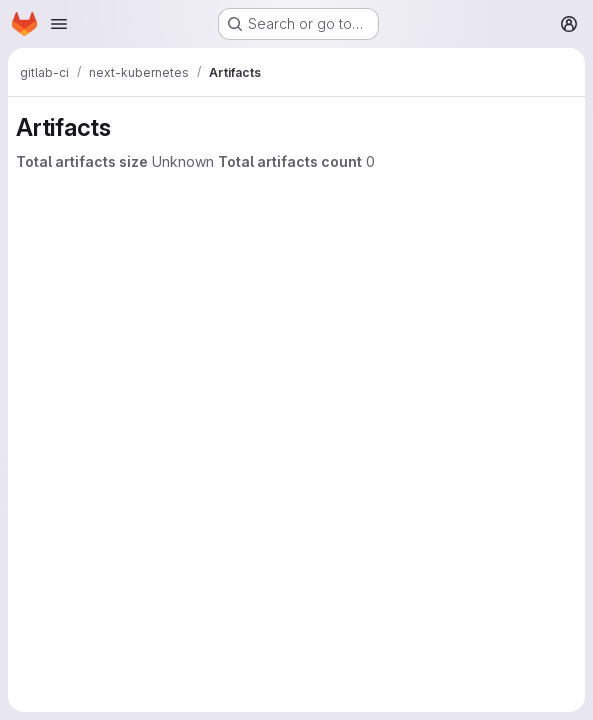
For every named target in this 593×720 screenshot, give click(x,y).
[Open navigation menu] (59, 24)
